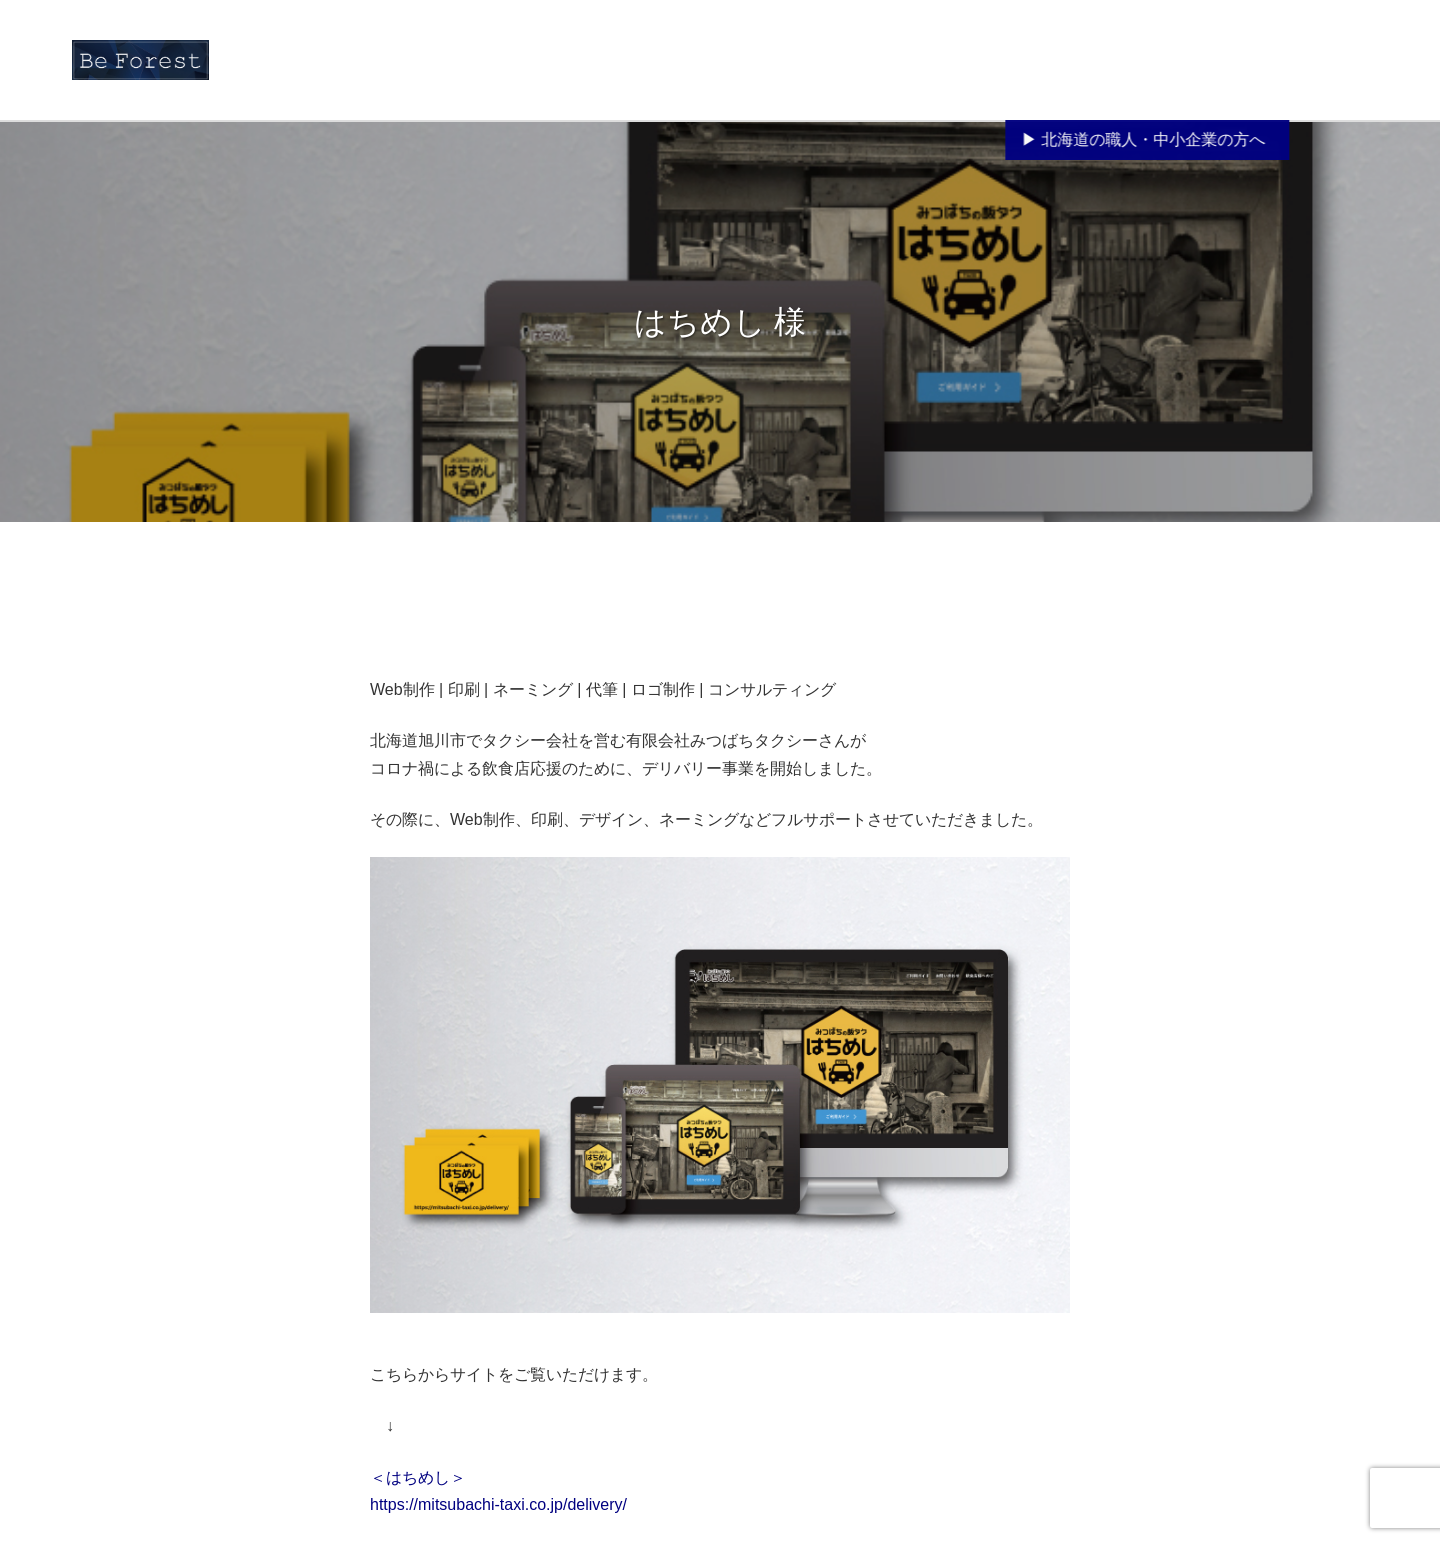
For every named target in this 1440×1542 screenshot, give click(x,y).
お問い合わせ (1318, 56)
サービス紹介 (1009, 79)
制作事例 (1095, 56)
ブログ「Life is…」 (1199, 56)
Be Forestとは (907, 56)
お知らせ (819, 56)
